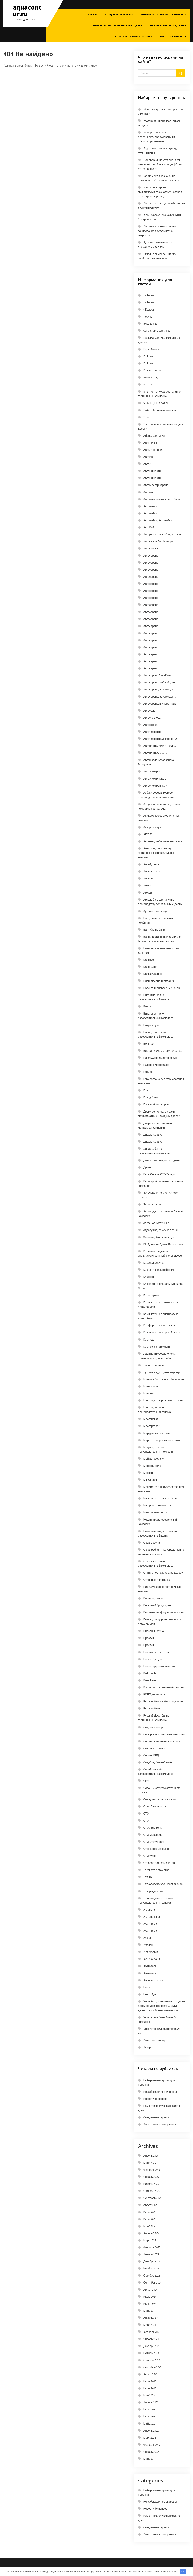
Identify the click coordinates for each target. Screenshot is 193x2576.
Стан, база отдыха (154, 1806)
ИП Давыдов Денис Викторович (163, 1244)
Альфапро (150, 878)
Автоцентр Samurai (155, 753)
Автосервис (150, 555)
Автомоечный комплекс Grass (161, 499)
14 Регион (149, 295)
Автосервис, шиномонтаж (159, 703)
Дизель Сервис (152, 1134)
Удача (147, 1938)
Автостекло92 (152, 718)
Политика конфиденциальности (163, 1612)
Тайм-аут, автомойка (156, 1870)
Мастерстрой (151, 1426)
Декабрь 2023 (151, 2346)
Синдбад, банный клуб (157, 1762)
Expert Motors (151, 349)
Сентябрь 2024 (152, 2282)
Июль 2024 (149, 2297)
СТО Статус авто (154, 1842)
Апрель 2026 (151, 2156)
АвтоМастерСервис (155, 485)
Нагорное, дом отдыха (157, 1505)
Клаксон (148, 1277)
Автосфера (150, 725)
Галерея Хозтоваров (156, 1065)
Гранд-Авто (150, 1097)
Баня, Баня (150, 967)
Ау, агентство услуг (155, 911)
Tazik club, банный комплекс (160, 410)
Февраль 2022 (152, 2445)
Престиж (148, 1638)
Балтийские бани (154, 930)
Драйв (147, 1167)
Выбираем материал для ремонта (163, 14)
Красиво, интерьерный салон (161, 1332)
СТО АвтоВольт (153, 1827)
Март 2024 (149, 2325)
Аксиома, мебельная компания (162, 841)
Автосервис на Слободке (159, 682)
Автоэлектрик (152, 771)
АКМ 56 (147, 834)
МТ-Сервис (150, 1480)
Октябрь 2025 (151, 2191)
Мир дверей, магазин (156, 1433)
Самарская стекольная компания (164, 1734)
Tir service (149, 417)
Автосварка (150, 548)
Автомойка (150, 506)
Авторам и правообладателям (162, 534)
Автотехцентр (152, 732)
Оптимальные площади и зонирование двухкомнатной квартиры (157, 231)
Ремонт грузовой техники (159, 1666)
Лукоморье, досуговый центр (161, 1372)
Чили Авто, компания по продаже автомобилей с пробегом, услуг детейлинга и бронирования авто (161, 2006)
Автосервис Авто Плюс (157, 675)
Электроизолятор (154, 2040)
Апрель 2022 (151, 2430)
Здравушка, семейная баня (160, 1230)
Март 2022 (149, 2437)
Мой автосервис (153, 1459)
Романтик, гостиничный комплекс (164, 1687)
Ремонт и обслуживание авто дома (118, 25)
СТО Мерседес (152, 1835)
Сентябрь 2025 (152, 2198)
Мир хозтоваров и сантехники (161, 1440)
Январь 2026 (151, 2177)
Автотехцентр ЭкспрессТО (160, 739)
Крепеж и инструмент (156, 1346)
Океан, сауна (151, 1542)
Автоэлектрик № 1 (154, 778)
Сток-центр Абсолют (156, 1849)
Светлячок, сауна (154, 1748)
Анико (147, 885)
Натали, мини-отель (155, 1512)
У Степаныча (151, 1917)
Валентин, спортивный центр (161, 988)
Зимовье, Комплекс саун (158, 1237)
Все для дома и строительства (162, 1051)
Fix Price (148, 356)
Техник (147, 1877)
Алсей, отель (151, 864)
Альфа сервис (152, 871)
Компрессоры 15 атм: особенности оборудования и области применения (156, 137)
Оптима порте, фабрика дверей (163, 1573)
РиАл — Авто (151, 1673)
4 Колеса (148, 309)
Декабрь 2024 (151, 2261)
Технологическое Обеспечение (163, 1884)
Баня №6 (149, 960)
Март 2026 (149, 2163)
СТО (146, 1813)
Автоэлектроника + (155, 785)
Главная (92, 14)
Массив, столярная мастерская (163, 1400)
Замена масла (152, 1204)
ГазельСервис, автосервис (160, 1058)
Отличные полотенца (156, 1580)
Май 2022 (149, 2423)
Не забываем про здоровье (168, 25)
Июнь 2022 (149, 2416)
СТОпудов (149, 1856)
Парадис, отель (153, 1598)
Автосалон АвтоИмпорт (158, 541)
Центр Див (150, 1994)
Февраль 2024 (152, 2332)
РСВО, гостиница (154, 1694)
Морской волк (152, 1466)
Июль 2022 (149, 2409)
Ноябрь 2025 (151, 2184)
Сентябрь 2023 (152, 2367)
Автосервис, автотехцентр (160, 689)
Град (146, 1090)
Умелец (148, 1945)
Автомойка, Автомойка (157, 520)
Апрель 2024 (151, 2318)
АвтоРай (148, 527)
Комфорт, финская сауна (159, 1325)
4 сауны (148, 316)
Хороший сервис (153, 1980)
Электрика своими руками (133, 36)
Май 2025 (149, 2226)
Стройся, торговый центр (159, 1863)
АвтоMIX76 (149, 457)
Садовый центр (153, 1727)
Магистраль (151, 1386)
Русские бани (151, 1708)
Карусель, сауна (153, 1263)
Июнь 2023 (149, 2388)
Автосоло (149, 710)
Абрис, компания (154, 436)
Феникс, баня (151, 1959)
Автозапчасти (152, 471)
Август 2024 (150, 2289)
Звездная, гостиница (156, 1223)
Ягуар (147, 2047)
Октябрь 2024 (151, 2275)
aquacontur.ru (27, 10)
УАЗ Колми (150, 1924)
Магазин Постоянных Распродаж (164, 1379)
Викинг (147, 1006)
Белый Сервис (152, 974)
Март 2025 (149, 2240)
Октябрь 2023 (151, 2360)
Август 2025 (150, 2205)
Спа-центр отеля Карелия (159, 1799)
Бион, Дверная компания (159, 981)
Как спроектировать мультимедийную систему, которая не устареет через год (160, 192)
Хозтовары (150, 1966)
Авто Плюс (150, 443)
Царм (146, 1987)
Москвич (148, 1473)
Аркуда (147, 892)
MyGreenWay (150, 377)
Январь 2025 (151, 2254)
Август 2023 (150, 2374)
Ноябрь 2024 (151, 2268)
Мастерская (151, 1419)
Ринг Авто (149, 1680)
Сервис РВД (151, 1755)
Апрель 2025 (151, 2233)
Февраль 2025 (152, 2247)
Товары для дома (154, 1891)
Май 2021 (149, 2459)
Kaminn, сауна (152, 370)
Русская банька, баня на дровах (163, 1701)
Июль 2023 (149, 2381)
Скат (146, 1781)
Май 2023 (149, 2395)
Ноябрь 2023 (151, 2353)
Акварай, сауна (152, 827)
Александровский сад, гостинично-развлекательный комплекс (156, 853)
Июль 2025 (149, 2212)
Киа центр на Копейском (158, 1270)
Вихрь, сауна (151, 1025)
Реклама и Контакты (156, 1652)
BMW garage (150, 323)
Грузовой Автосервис (156, 1104)
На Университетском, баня (160, 1498)
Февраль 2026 (152, 2170)
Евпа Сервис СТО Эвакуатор (161, 1174)
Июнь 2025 (149, 2219)
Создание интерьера (119, 14)
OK (183, 2571)
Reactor (147, 384)
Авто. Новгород (153, 450)
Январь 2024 (151, 2339)
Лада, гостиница (153, 1365)
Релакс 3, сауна (153, 1659)
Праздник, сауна (153, 1631)
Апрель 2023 (151, 2402)
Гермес (148, 1072)
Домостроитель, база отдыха (161, 1160)
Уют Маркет (150, 1952)
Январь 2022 (151, 2452)
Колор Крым (151, 1295)
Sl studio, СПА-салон (156, 403)
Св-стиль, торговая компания (161, 1741)
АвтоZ (147, 464)
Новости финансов (172, 36)
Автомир (148, 492)
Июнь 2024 (149, 2304)
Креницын (149, 1339)
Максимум (150, 1393)
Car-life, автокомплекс (156, 331)
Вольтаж (148, 1043)
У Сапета (149, 1909)
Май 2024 (149, 2311)
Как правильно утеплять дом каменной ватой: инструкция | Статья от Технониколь (161, 164)
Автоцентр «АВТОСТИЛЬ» (159, 746)
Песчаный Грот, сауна (157, 1605)
